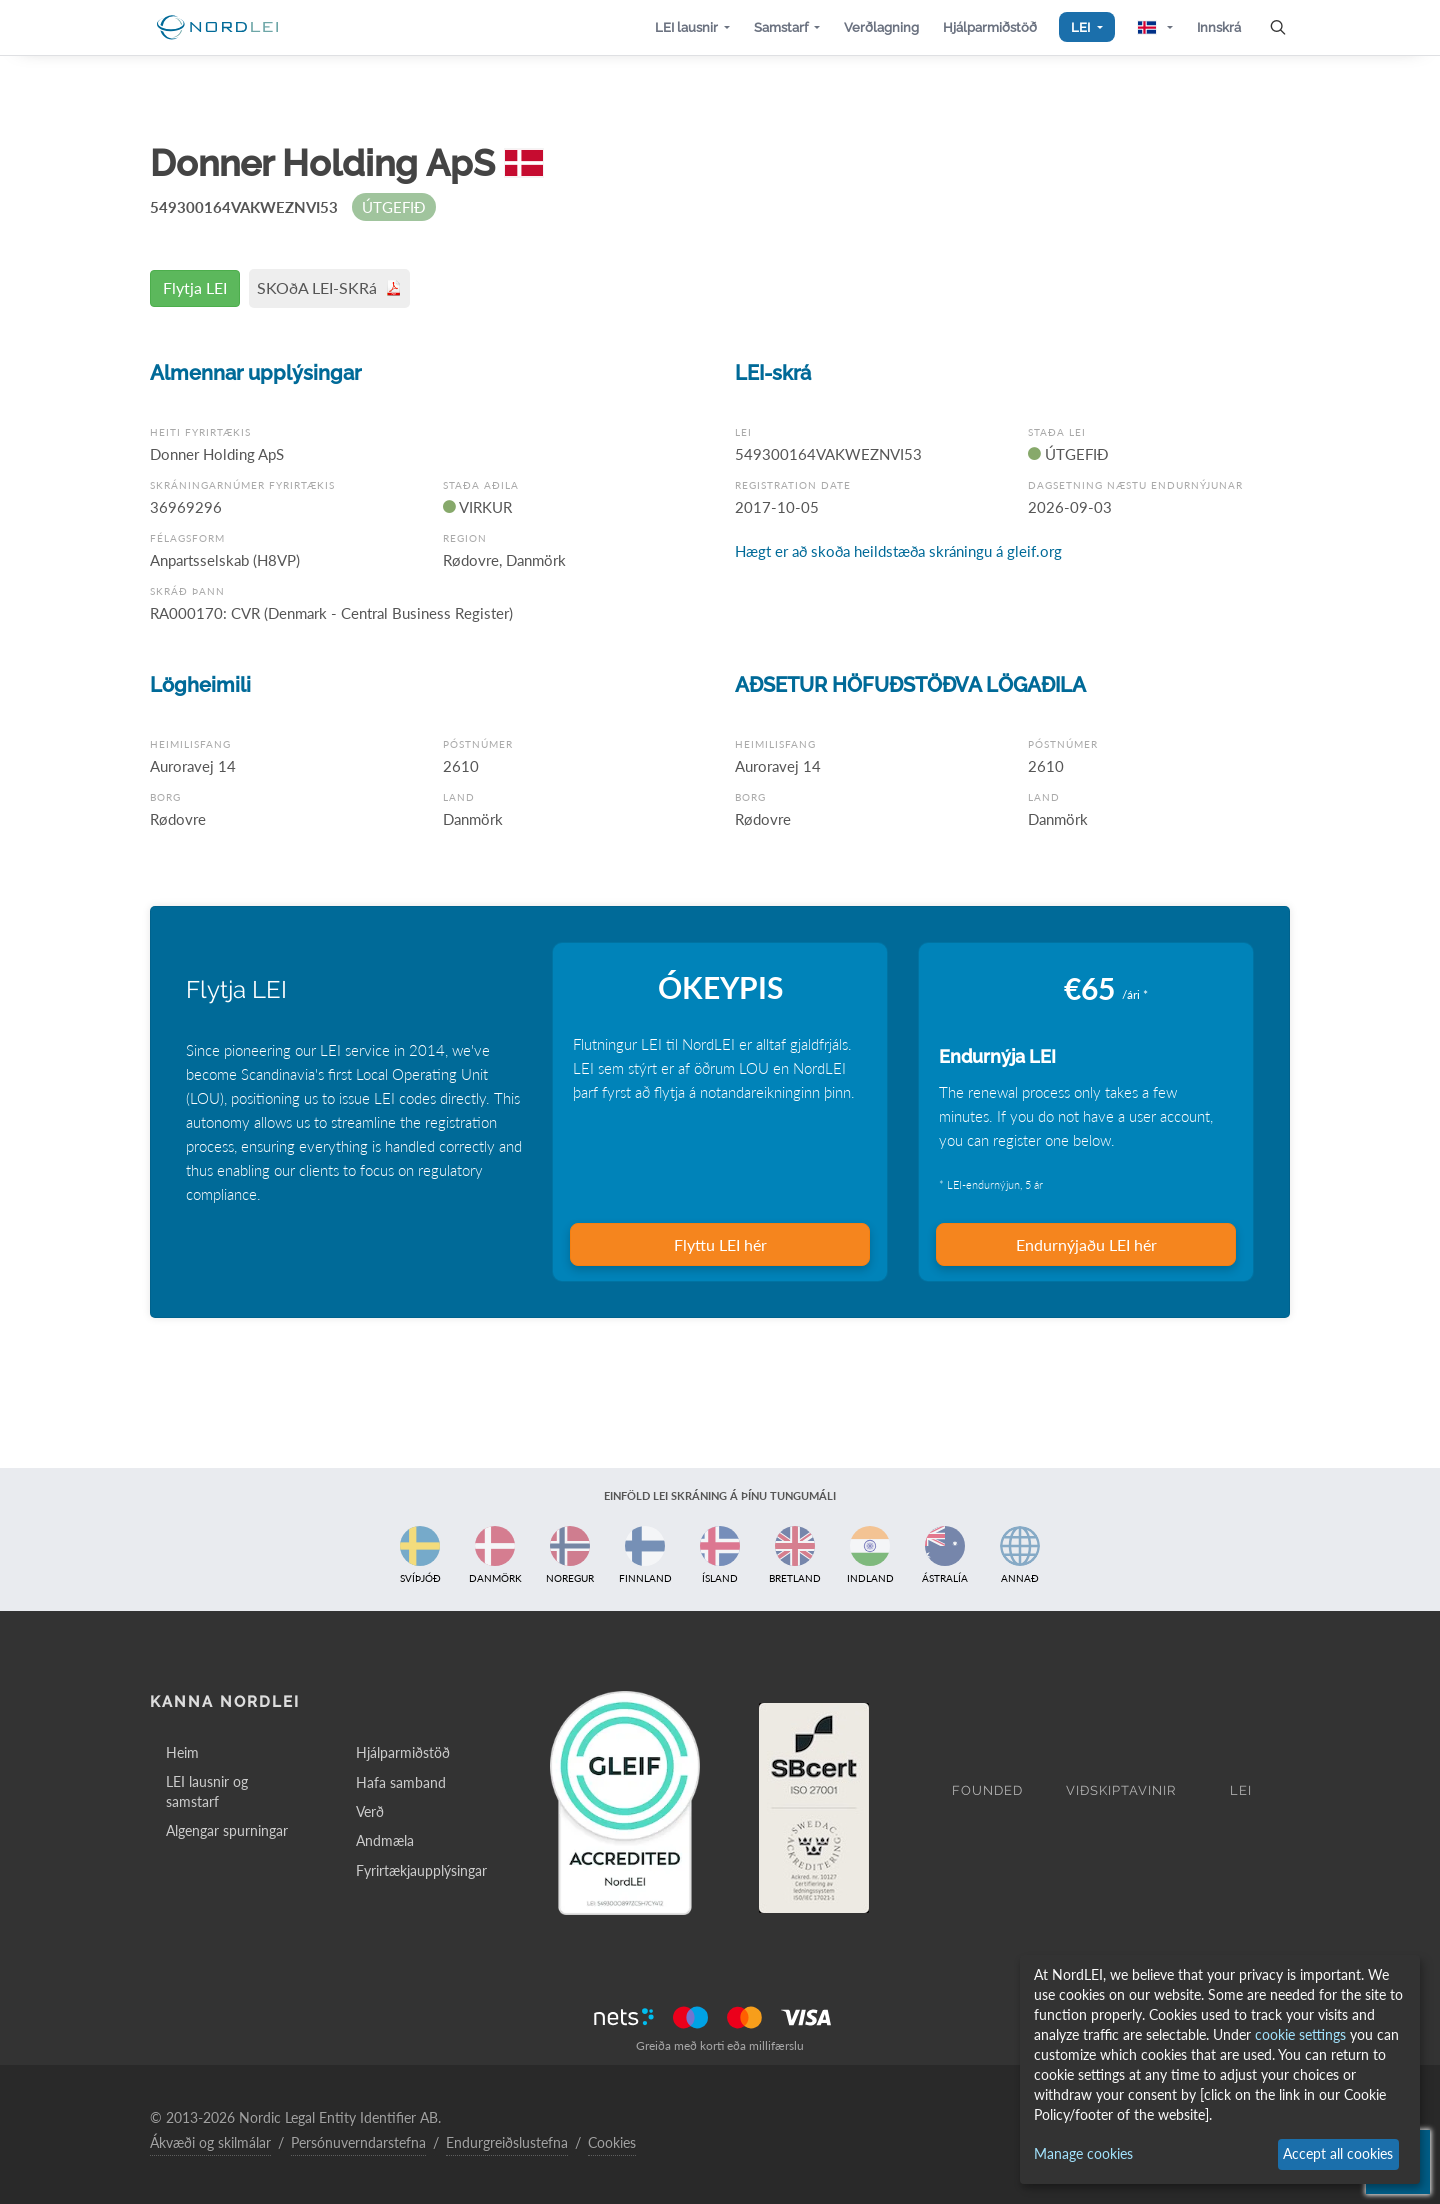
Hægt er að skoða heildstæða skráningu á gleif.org (898, 551)
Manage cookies (1083, 2153)
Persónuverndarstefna (358, 2142)
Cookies (612, 2142)
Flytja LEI (195, 287)
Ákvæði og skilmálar (210, 2142)
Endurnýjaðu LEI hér (1086, 1244)
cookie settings (1300, 2034)
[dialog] (1220, 2069)
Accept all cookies (1338, 2153)
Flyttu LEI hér (720, 1244)
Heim (182, 1752)
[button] (692, 27)
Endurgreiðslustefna (507, 2142)
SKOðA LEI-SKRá (329, 287)
